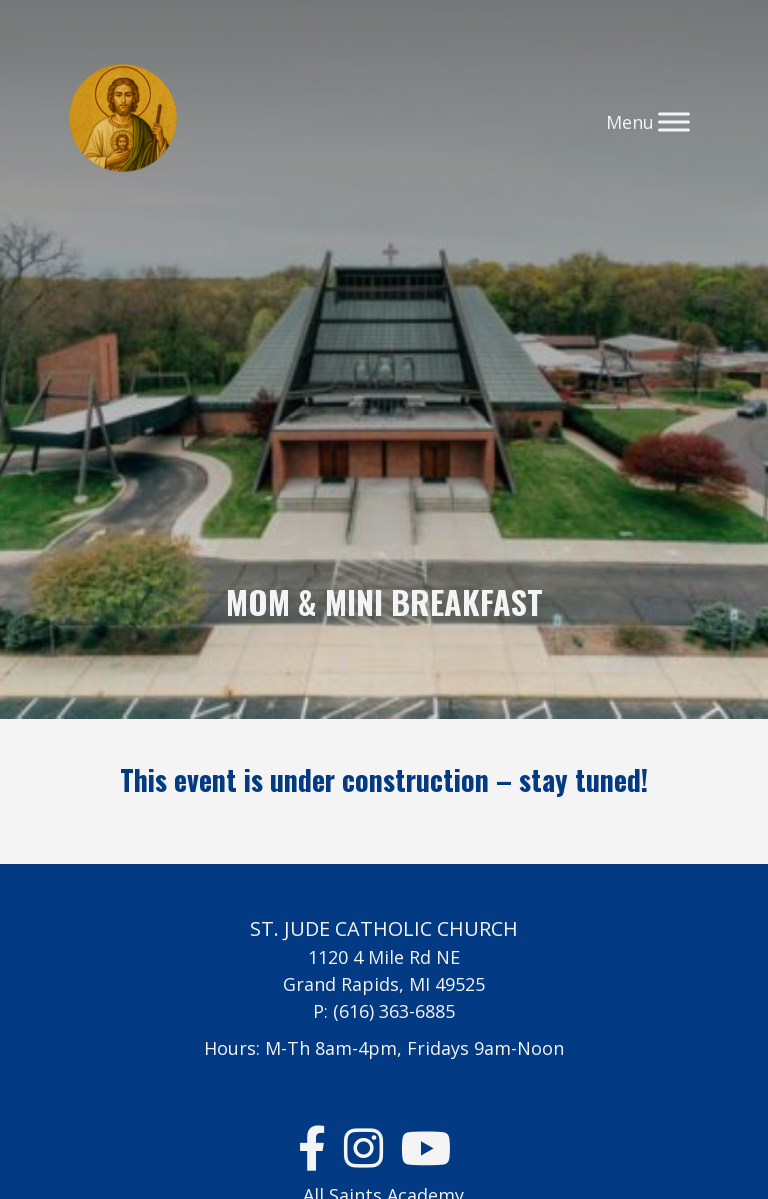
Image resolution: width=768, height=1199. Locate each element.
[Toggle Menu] (674, 121)
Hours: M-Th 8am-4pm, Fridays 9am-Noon (384, 1048)
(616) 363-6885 (394, 1011)
